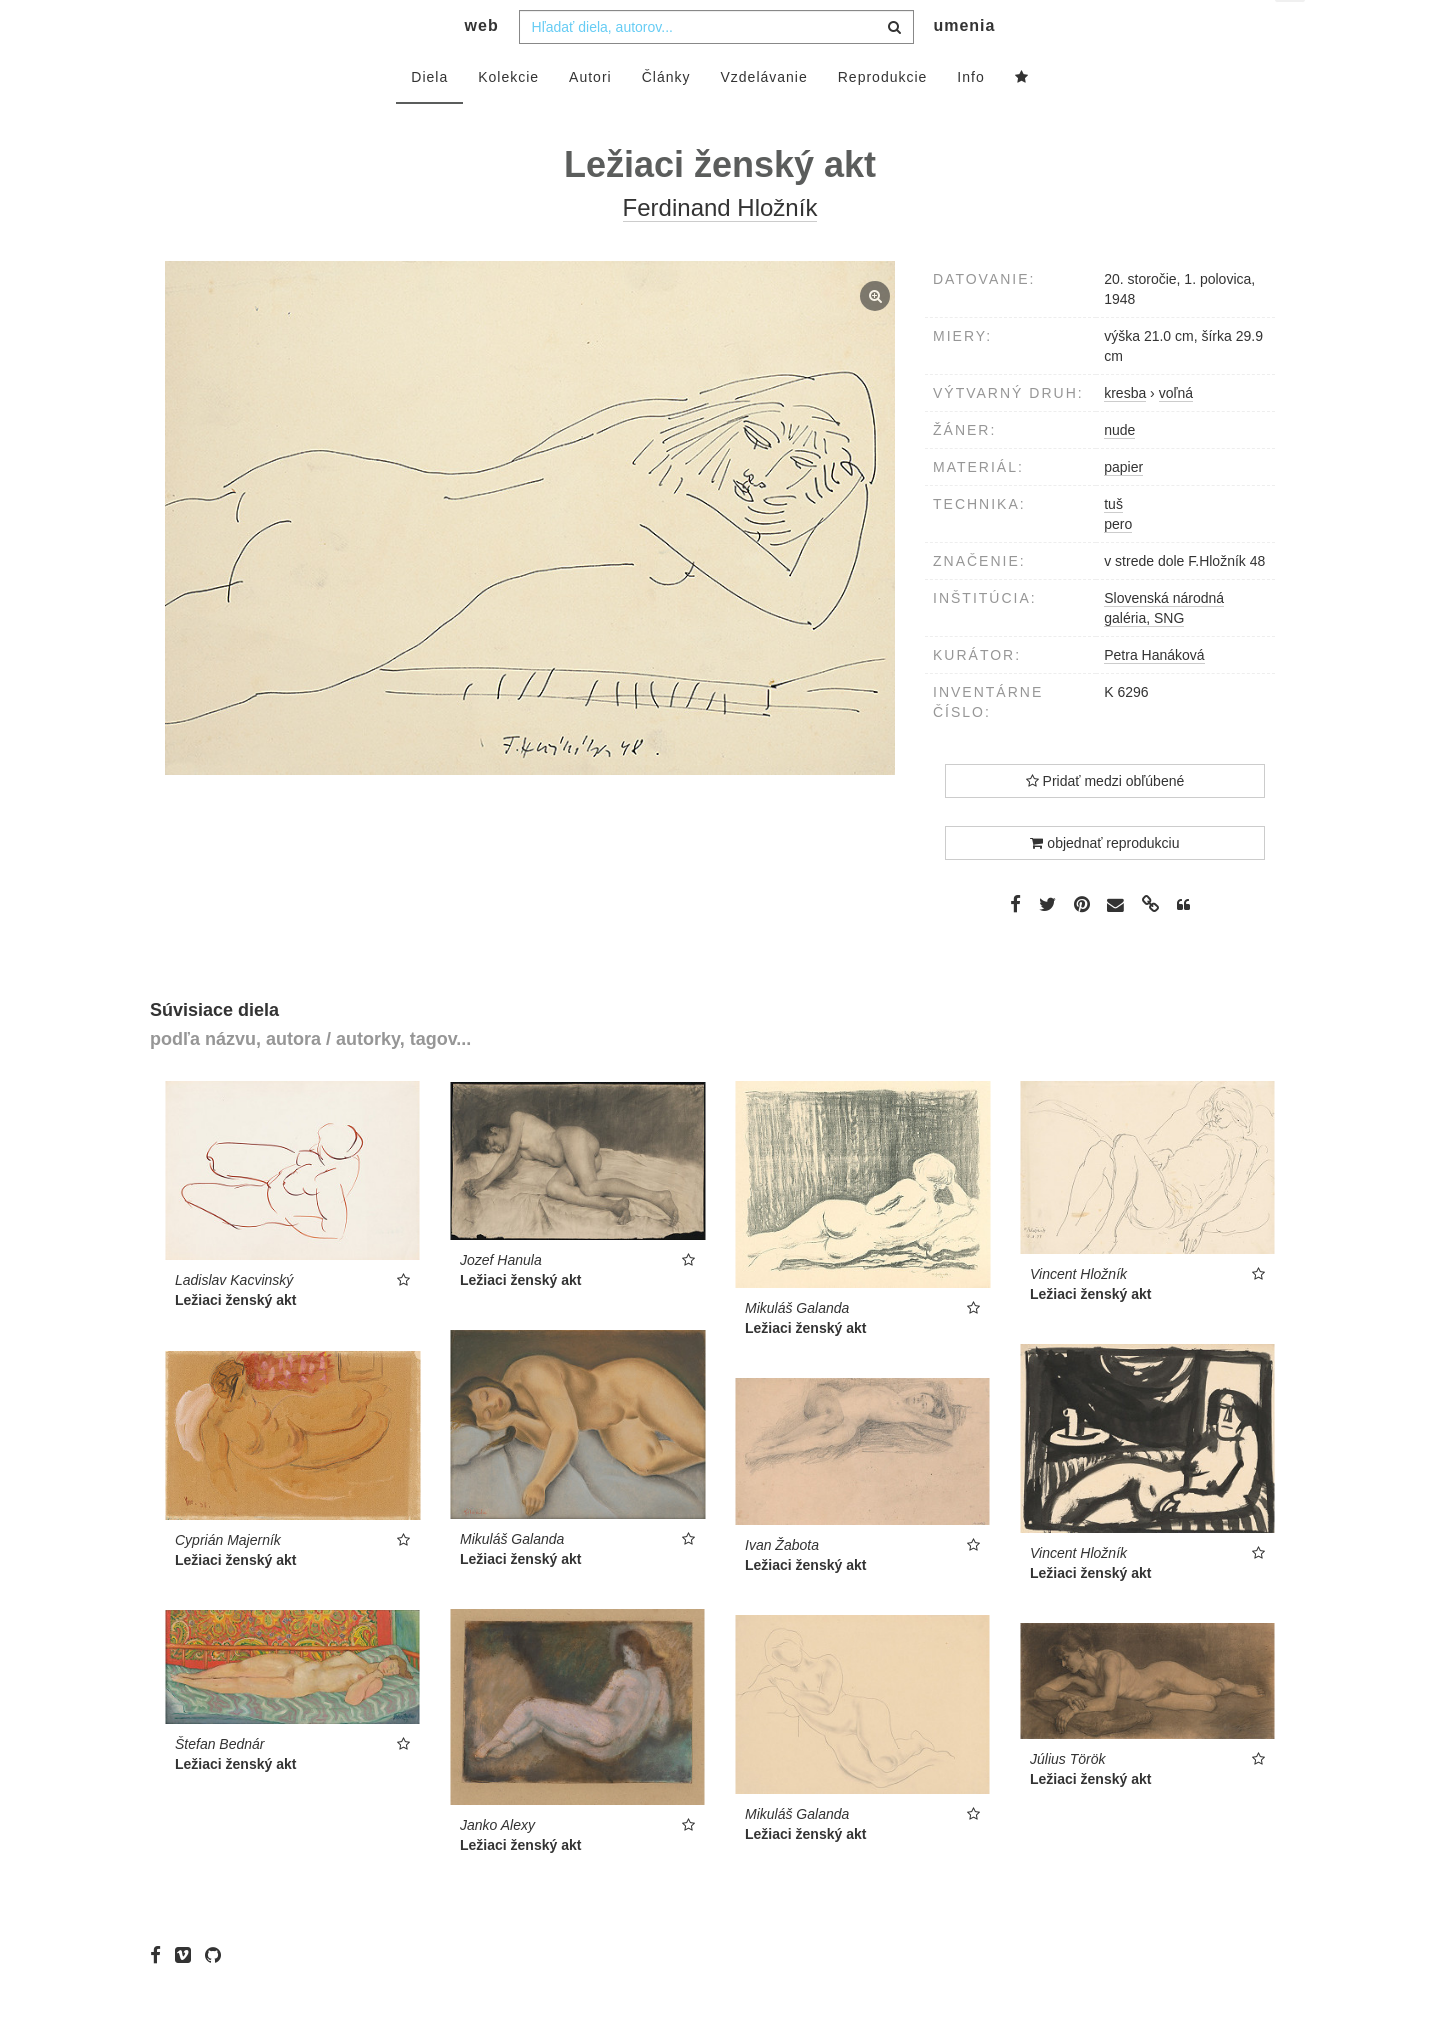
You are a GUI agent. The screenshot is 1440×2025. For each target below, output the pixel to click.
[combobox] (716, 67)
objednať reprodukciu (1104, 883)
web (482, 65)
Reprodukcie (883, 117)
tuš (1113, 544)
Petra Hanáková (1154, 695)
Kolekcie (508, 117)
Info (970, 117)
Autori (590, 117)
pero (1118, 564)
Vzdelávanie (763, 117)
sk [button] (1291, 30)
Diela (429, 117)
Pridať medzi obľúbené (1105, 821)
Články (666, 117)
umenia (964, 65)
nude (1119, 470)
